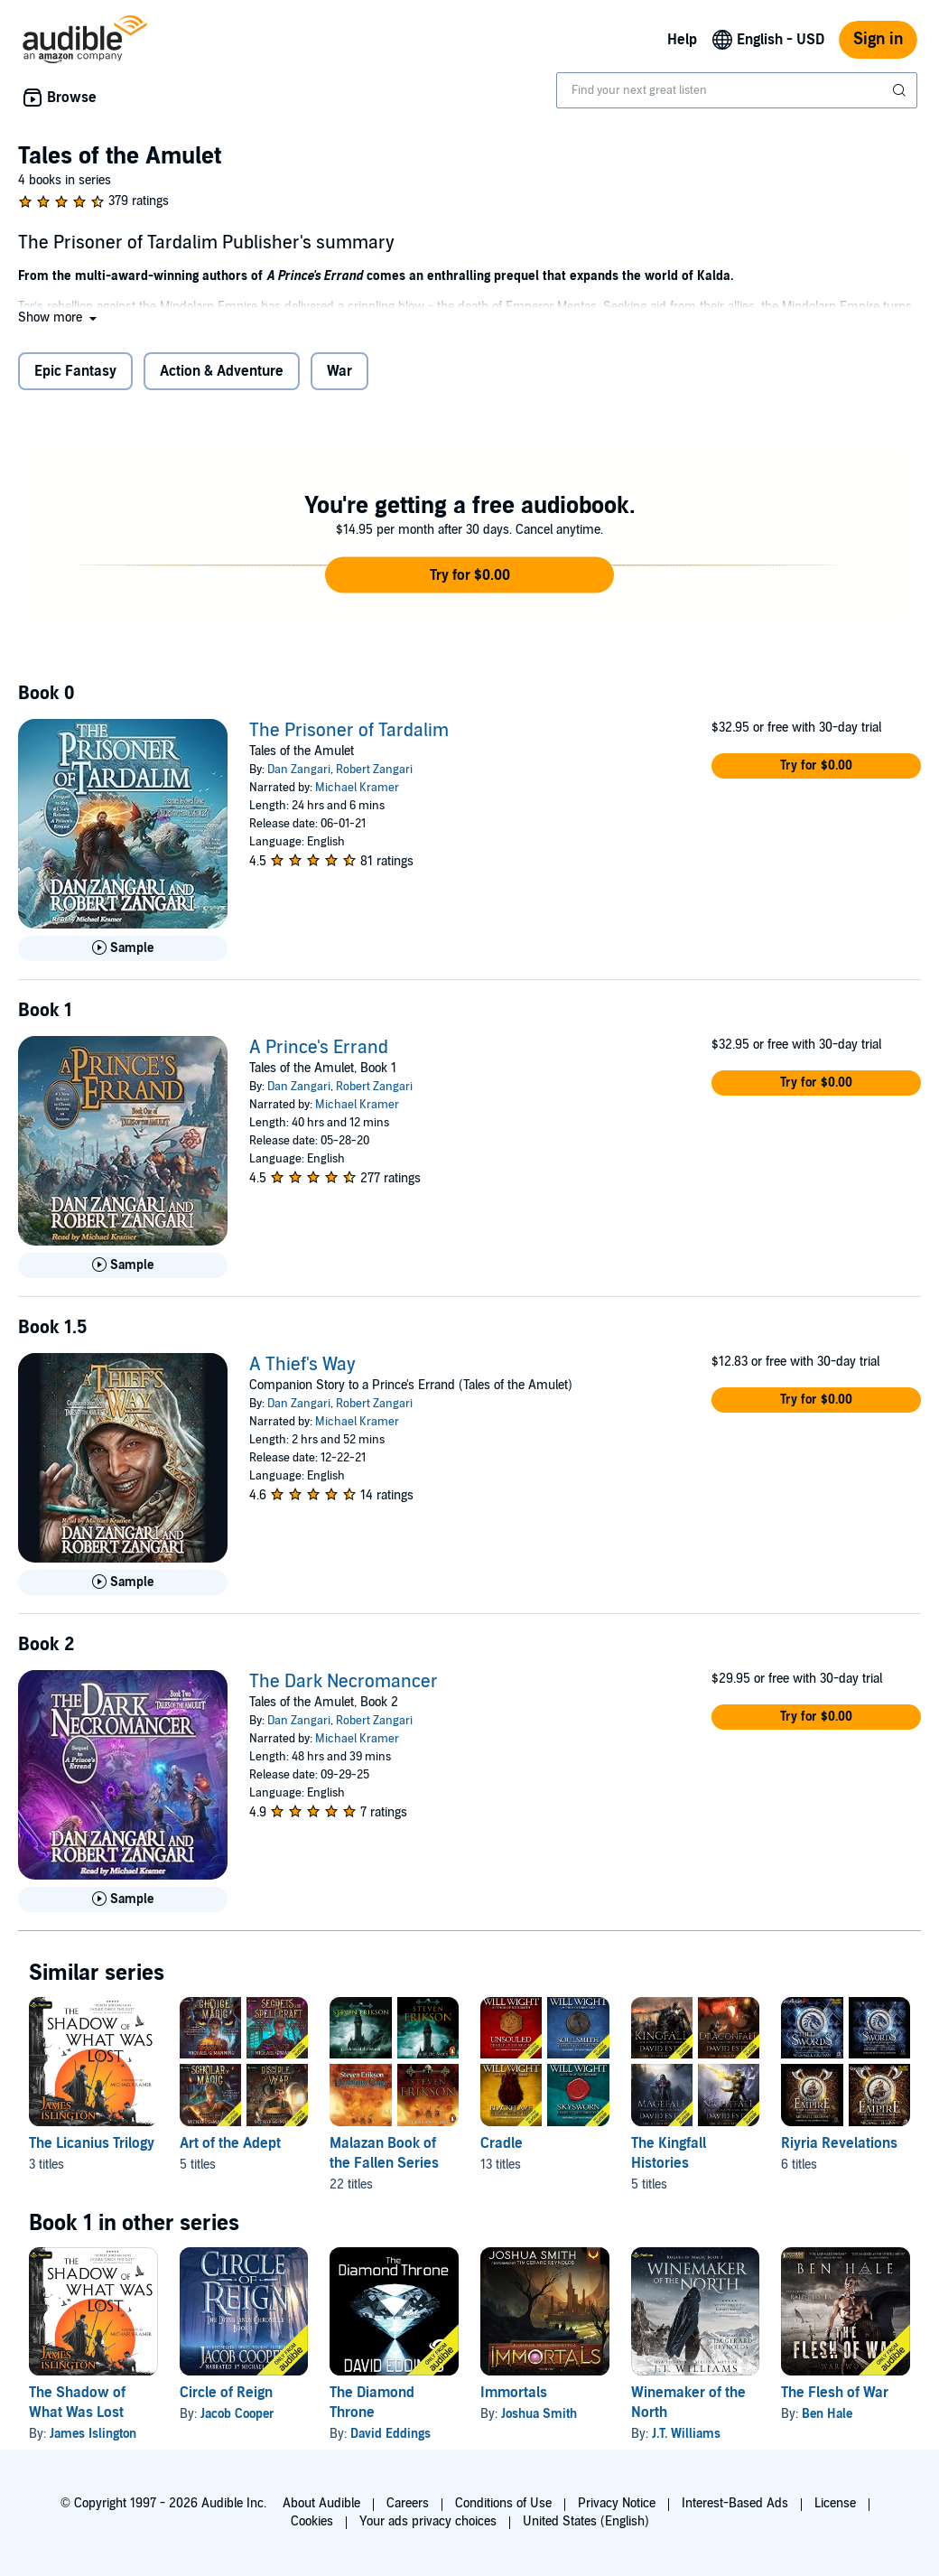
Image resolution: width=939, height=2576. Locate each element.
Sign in (878, 39)
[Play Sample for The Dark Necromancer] (123, 1899)
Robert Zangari (374, 769)
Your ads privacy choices (428, 2521)
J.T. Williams (686, 2433)
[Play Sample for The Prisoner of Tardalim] (123, 948)
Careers (407, 2503)
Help (682, 40)
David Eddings (390, 2433)
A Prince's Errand (318, 1048)
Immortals (513, 2393)
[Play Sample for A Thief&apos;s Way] (123, 1582)
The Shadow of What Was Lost (77, 2403)
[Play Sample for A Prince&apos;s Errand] (123, 1265)
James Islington (93, 2433)
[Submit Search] (901, 90)
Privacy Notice (616, 2503)
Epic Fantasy (75, 371)
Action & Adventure (222, 371)
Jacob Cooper (237, 2414)
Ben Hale (827, 2414)
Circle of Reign (226, 2393)
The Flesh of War (834, 2393)
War (339, 371)
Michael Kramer (357, 787)
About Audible (321, 2503)
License (835, 2503)
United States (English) (586, 2521)
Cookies (312, 2521)
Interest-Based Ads (735, 2503)
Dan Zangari (298, 769)
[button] (59, 317)
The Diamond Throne (372, 2403)
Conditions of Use (503, 2503)
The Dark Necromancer (343, 1682)
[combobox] (736, 90)
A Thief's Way (302, 1365)
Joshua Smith (539, 2414)
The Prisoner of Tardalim (349, 731)
